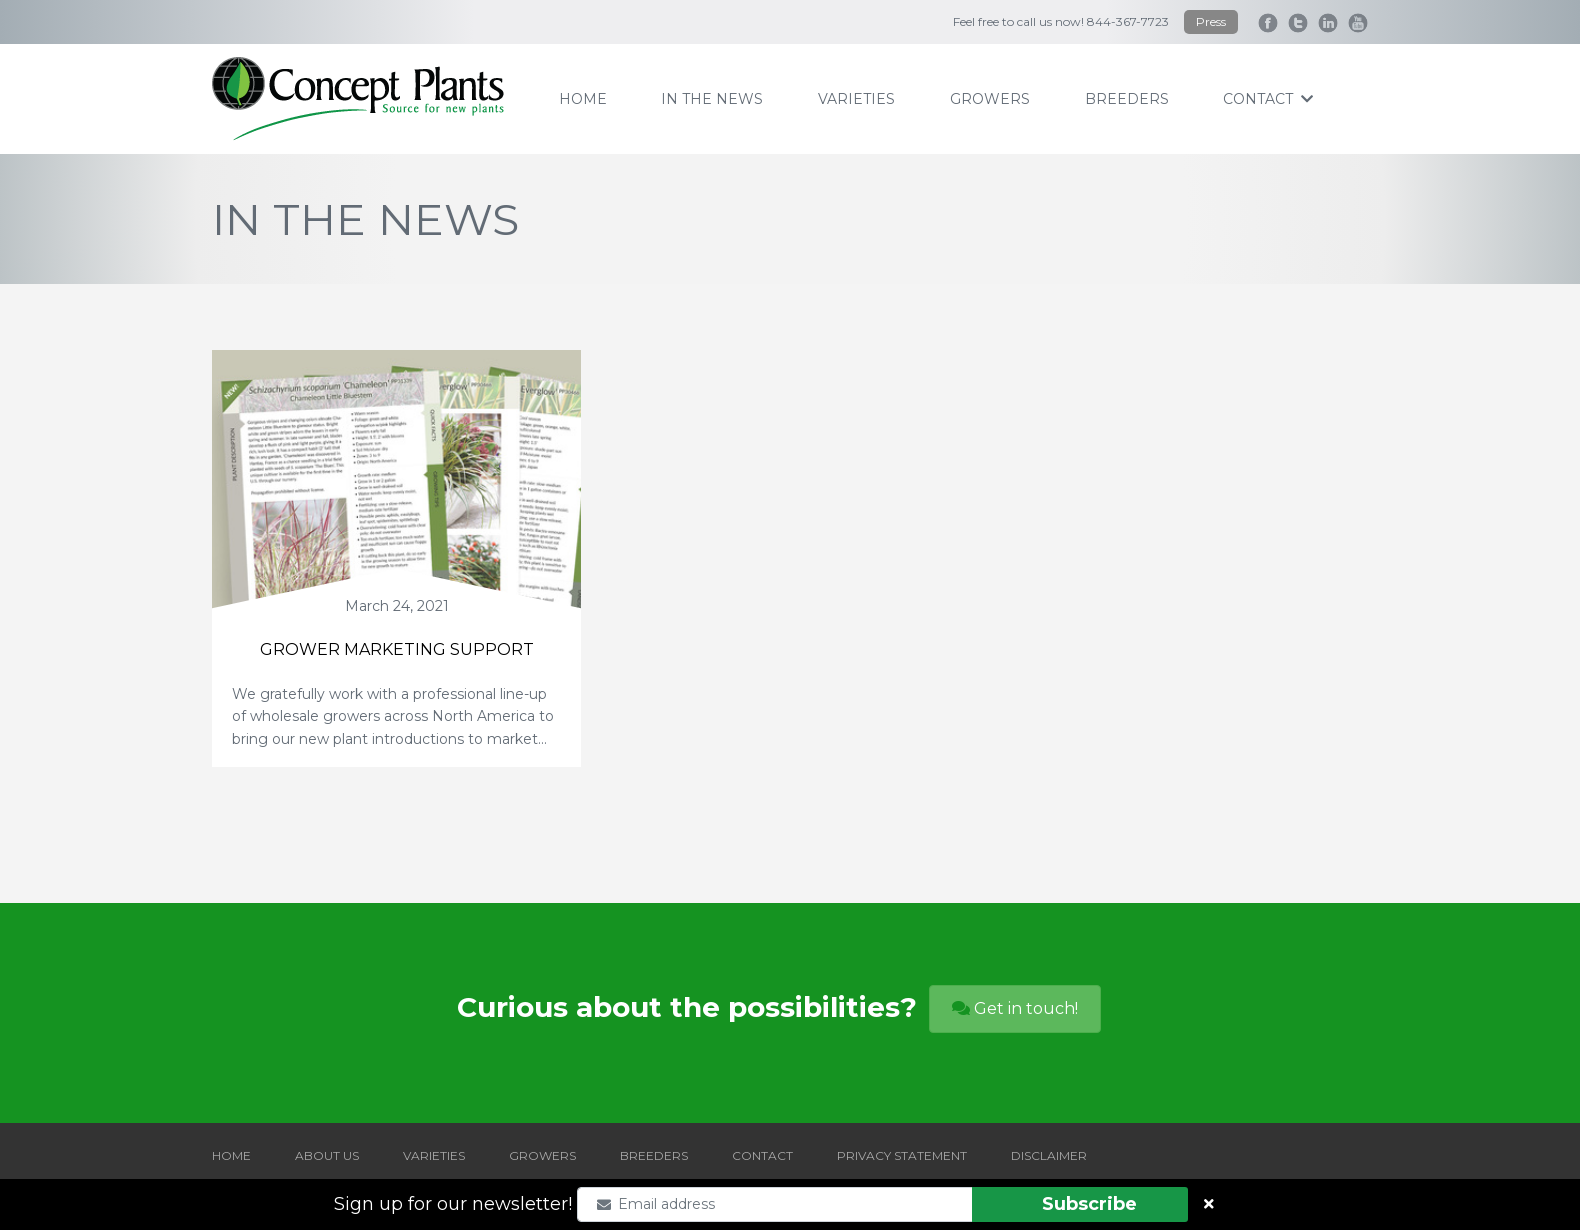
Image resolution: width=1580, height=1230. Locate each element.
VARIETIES (434, 1155)
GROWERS (542, 1155)
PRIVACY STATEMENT (902, 1155)
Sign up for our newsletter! (453, 1204)
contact (1268, 99)
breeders (1127, 99)
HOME (231, 1155)
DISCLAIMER (1049, 1155)
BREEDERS (654, 1155)
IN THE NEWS (712, 99)
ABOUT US (327, 1155)
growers (990, 99)
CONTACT (762, 1155)
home (583, 99)
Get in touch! (1015, 1008)
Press (1211, 21)
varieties (856, 99)
